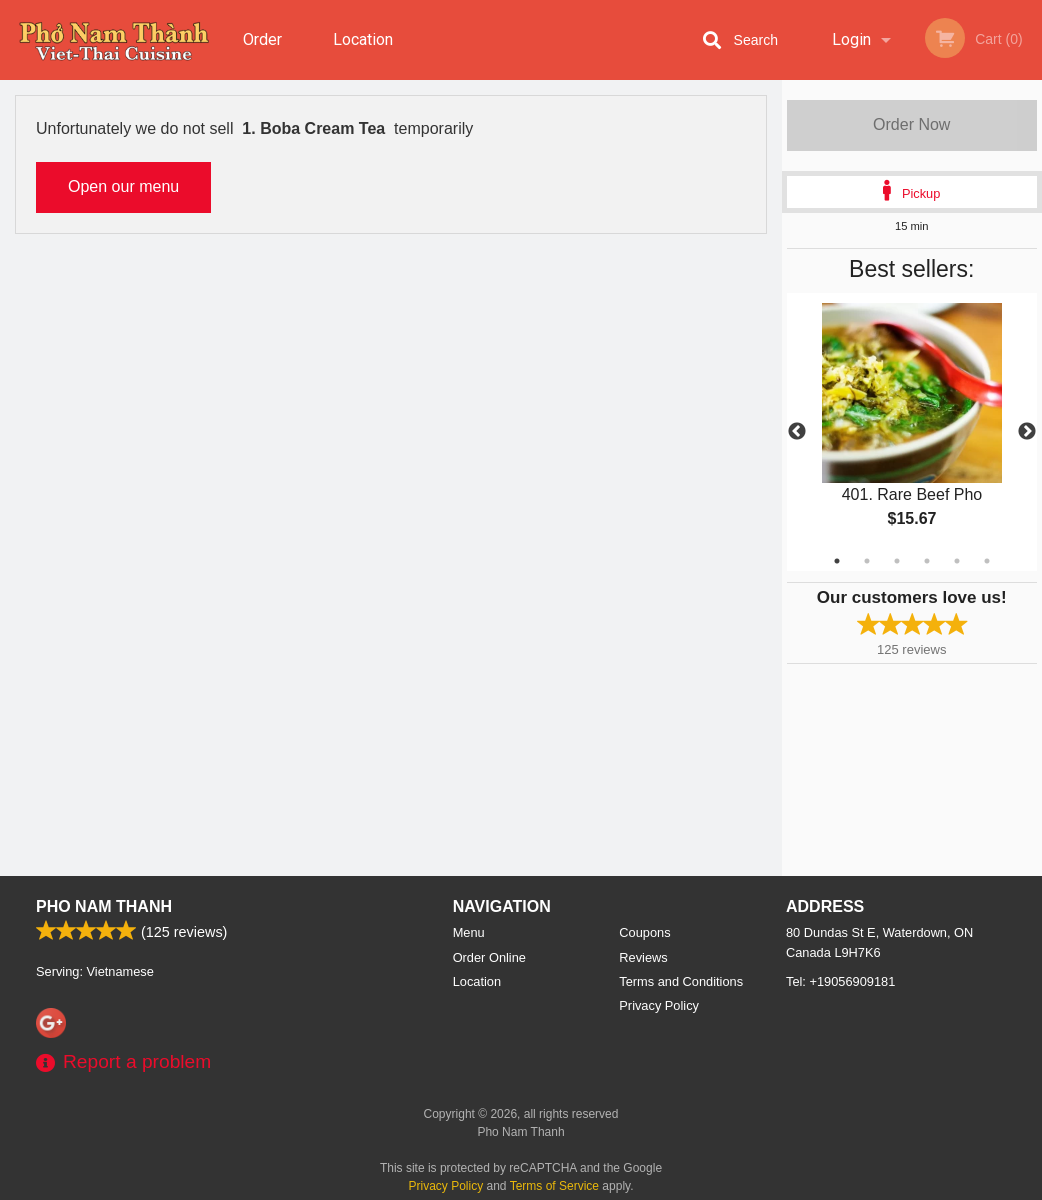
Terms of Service (554, 1186)
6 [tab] (987, 561)
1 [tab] (837, 561)
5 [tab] (957, 561)
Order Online (265, 55)
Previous (797, 432)
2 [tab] (867, 561)
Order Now (911, 124)
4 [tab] (927, 561)
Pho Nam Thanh (104, 906)
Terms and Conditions (681, 981)
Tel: (840, 981)
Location (363, 39)
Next (1027, 432)
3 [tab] (897, 561)
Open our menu (123, 186)
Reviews (643, 957)
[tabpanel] (912, 432)
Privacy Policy (659, 1005)
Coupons (644, 932)
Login (851, 39)
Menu (469, 932)
